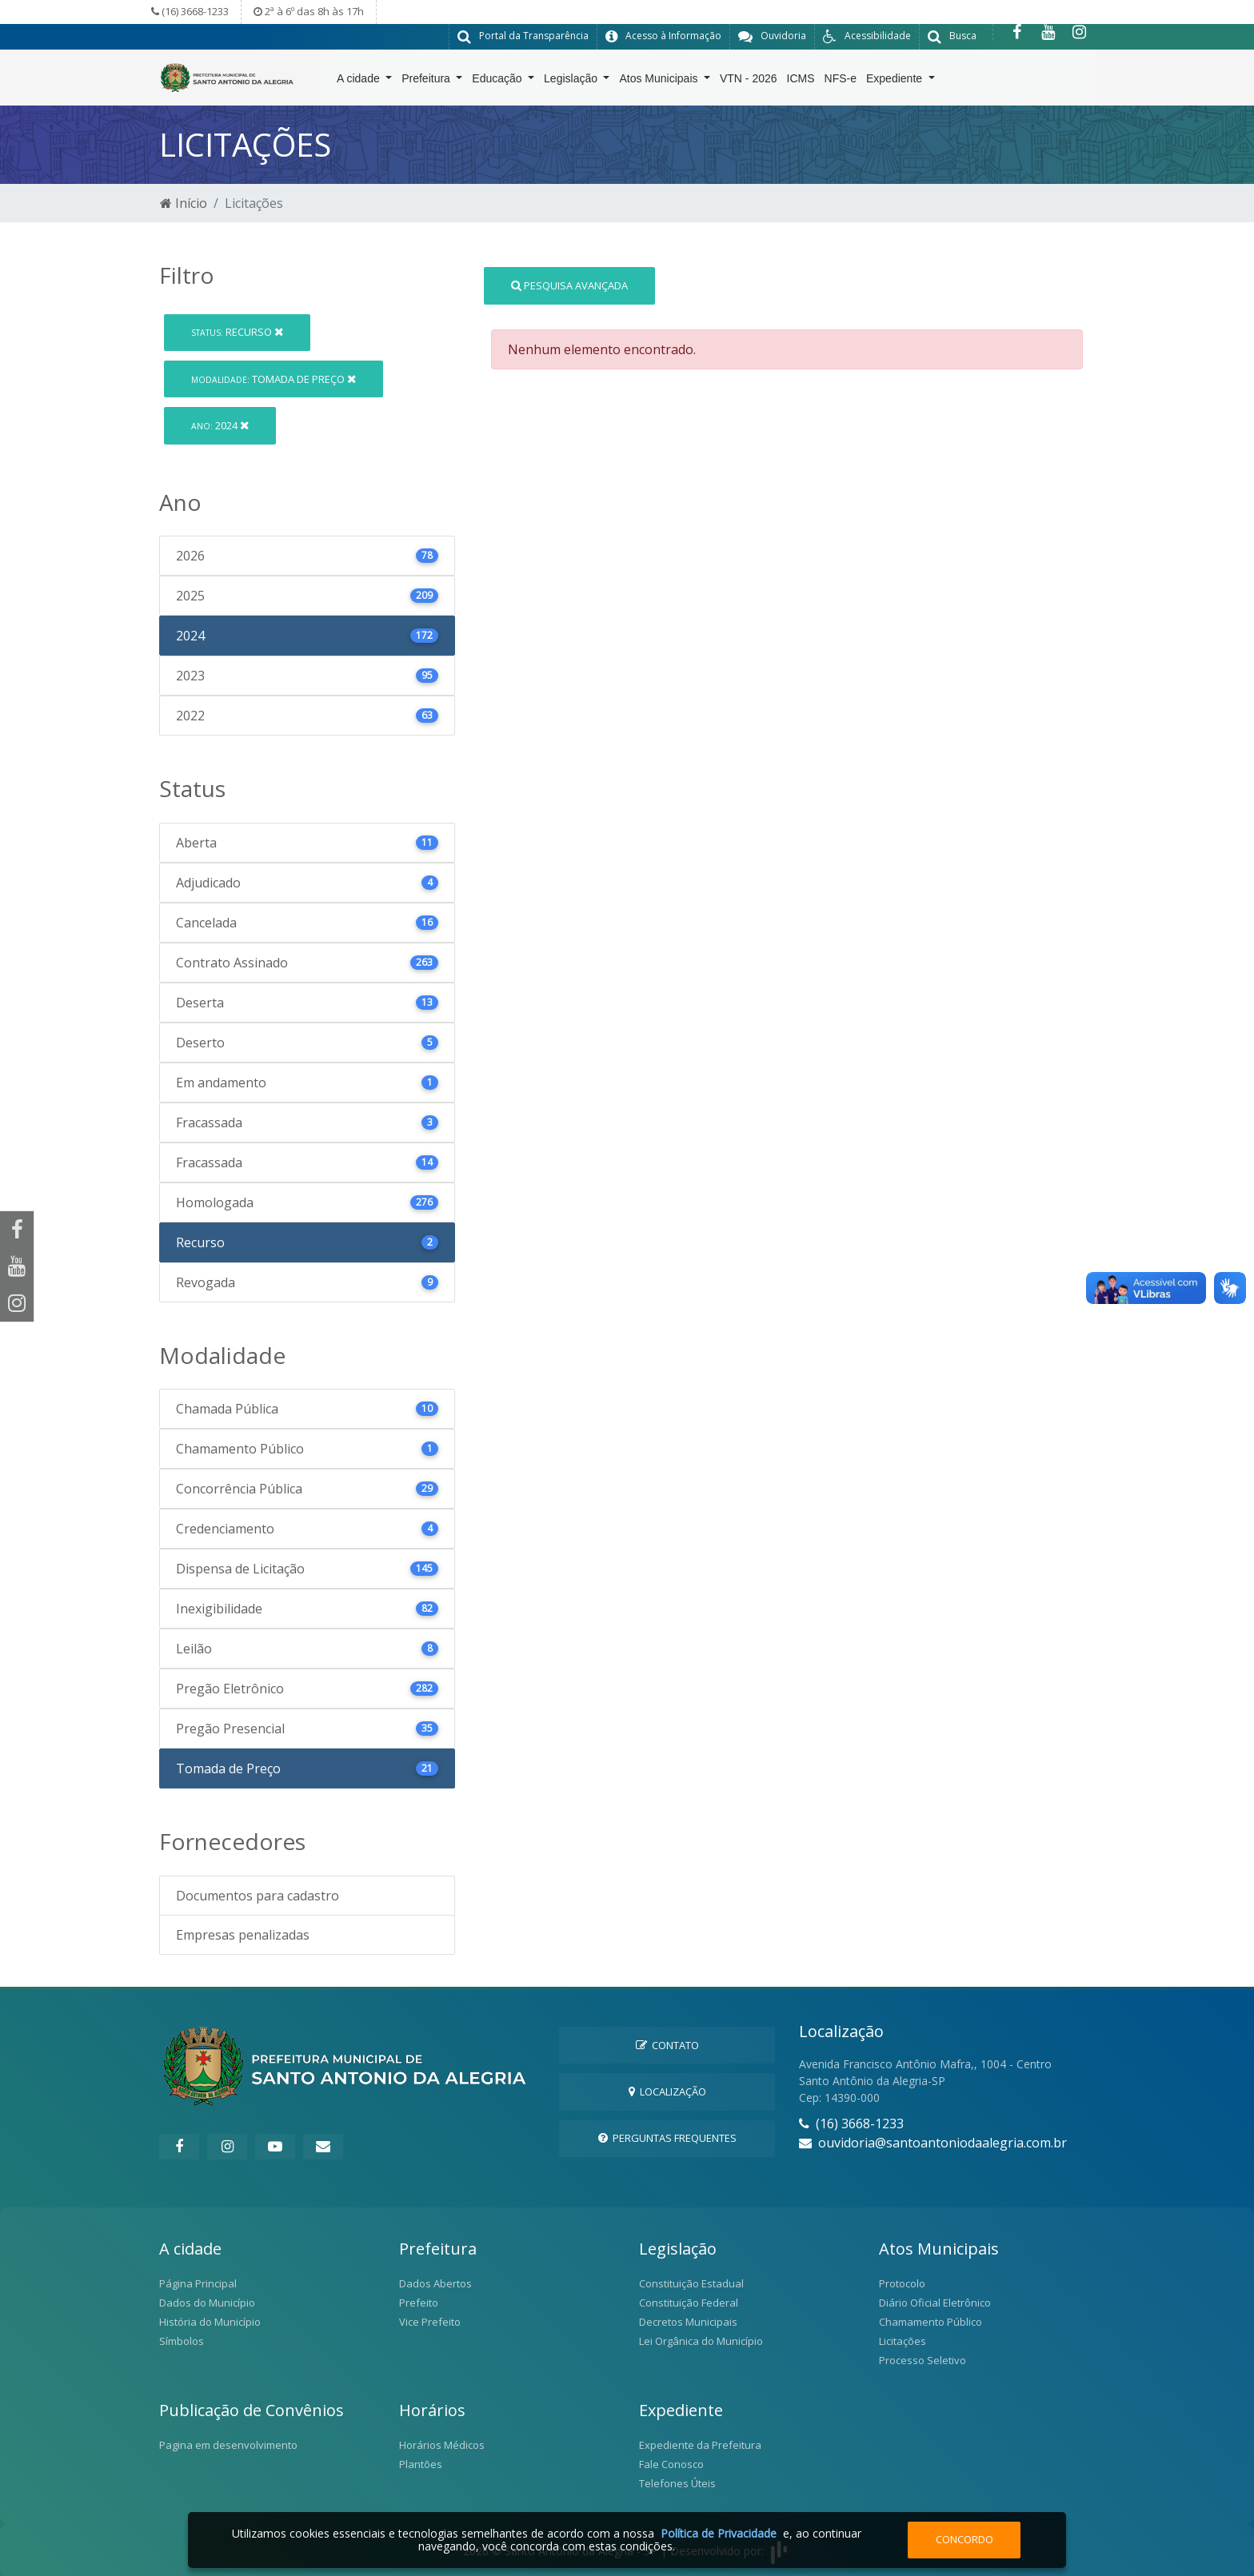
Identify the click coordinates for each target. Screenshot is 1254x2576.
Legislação (572, 80)
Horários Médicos (442, 2445)
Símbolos (181, 2341)
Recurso (237, 332)
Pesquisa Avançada (569, 284)
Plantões (420, 2464)
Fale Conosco (671, 2464)
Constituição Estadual (691, 2283)
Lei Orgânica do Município (701, 2341)
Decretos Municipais (688, 2322)
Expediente (895, 80)
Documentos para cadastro (257, 1895)
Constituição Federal (688, 2302)
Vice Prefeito (430, 2322)
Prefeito (418, 2302)
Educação (498, 80)
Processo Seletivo (922, 2360)
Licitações (902, 2341)
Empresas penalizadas (243, 1935)
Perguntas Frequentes (667, 2138)
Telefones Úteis (677, 2483)
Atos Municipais (660, 80)
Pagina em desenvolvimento (228, 2445)
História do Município (210, 2322)
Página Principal (198, 2283)
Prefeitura (427, 80)
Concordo (964, 2539)
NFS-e (841, 80)
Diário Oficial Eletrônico (935, 2302)
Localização (667, 2091)
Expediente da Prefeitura (700, 2445)
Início (183, 203)
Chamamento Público (930, 2322)
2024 (220, 424)
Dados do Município (207, 2302)
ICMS (801, 80)
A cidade (360, 80)
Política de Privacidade (719, 2533)
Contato (667, 2044)
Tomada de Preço (273, 378)
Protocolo (902, 2283)
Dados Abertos (435, 2283)
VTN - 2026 (748, 80)
